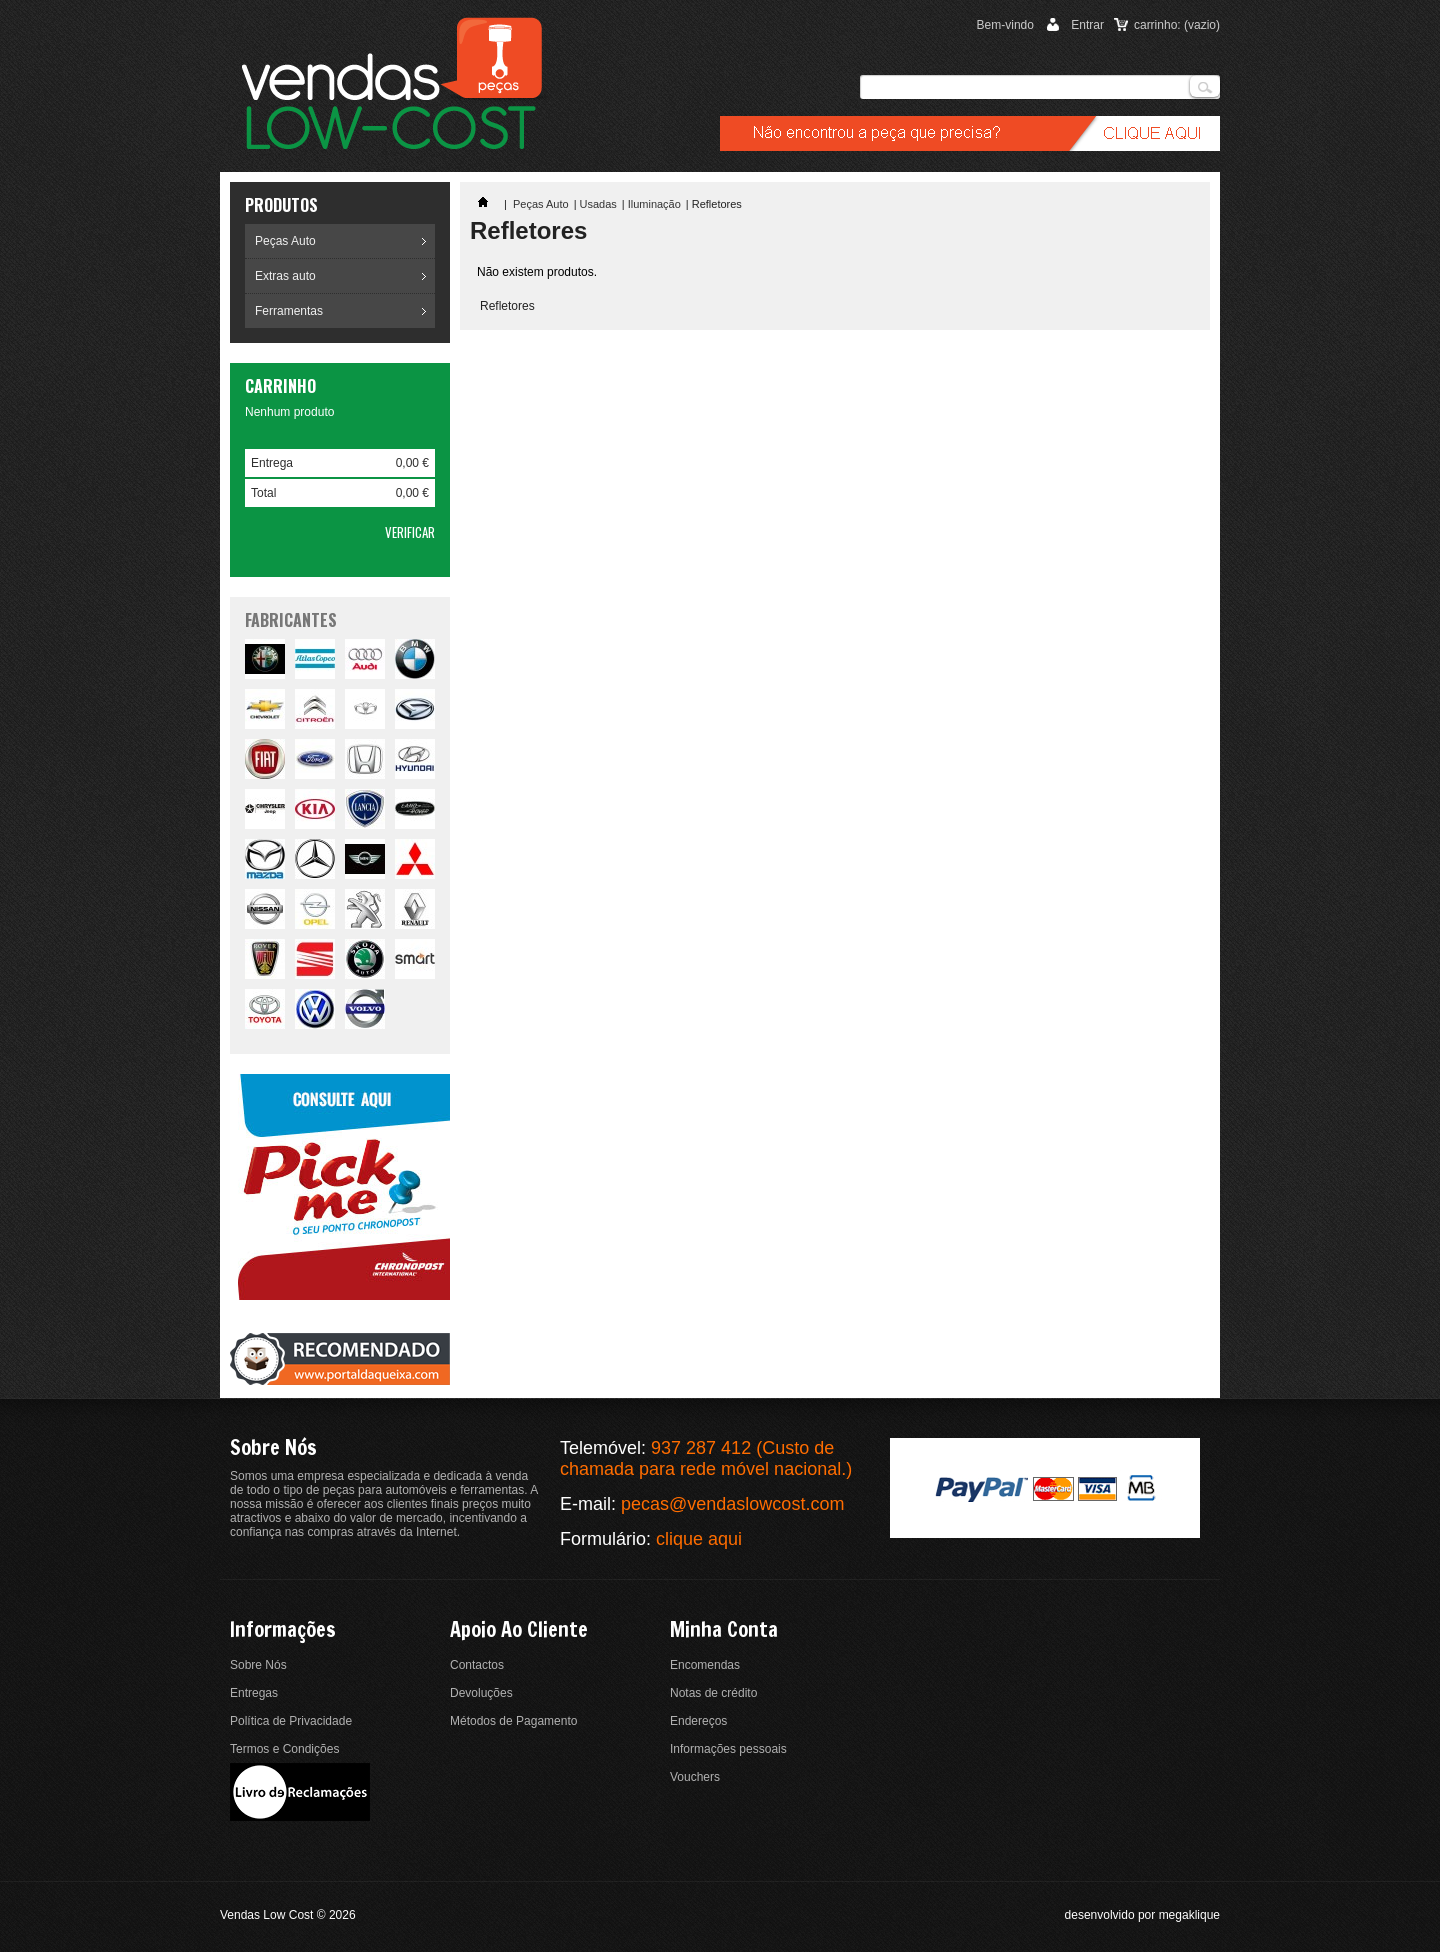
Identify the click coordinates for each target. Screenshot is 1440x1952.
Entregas (254, 1693)
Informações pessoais (728, 1749)
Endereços (698, 1721)
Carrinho (280, 386)
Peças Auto (285, 241)
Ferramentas (289, 311)
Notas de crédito (713, 1693)
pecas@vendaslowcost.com (732, 1504)
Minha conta (724, 1629)
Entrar (1087, 25)
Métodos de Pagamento (513, 1721)
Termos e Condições (284, 1749)
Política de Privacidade (291, 1721)
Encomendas (705, 1665)
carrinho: (1177, 25)
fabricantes (291, 620)
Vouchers (695, 1777)
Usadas (598, 204)
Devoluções (481, 1693)
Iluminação (654, 204)
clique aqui (699, 1539)
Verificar (410, 532)
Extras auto (285, 276)
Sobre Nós (258, 1665)
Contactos (477, 1665)
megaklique (1189, 1915)
